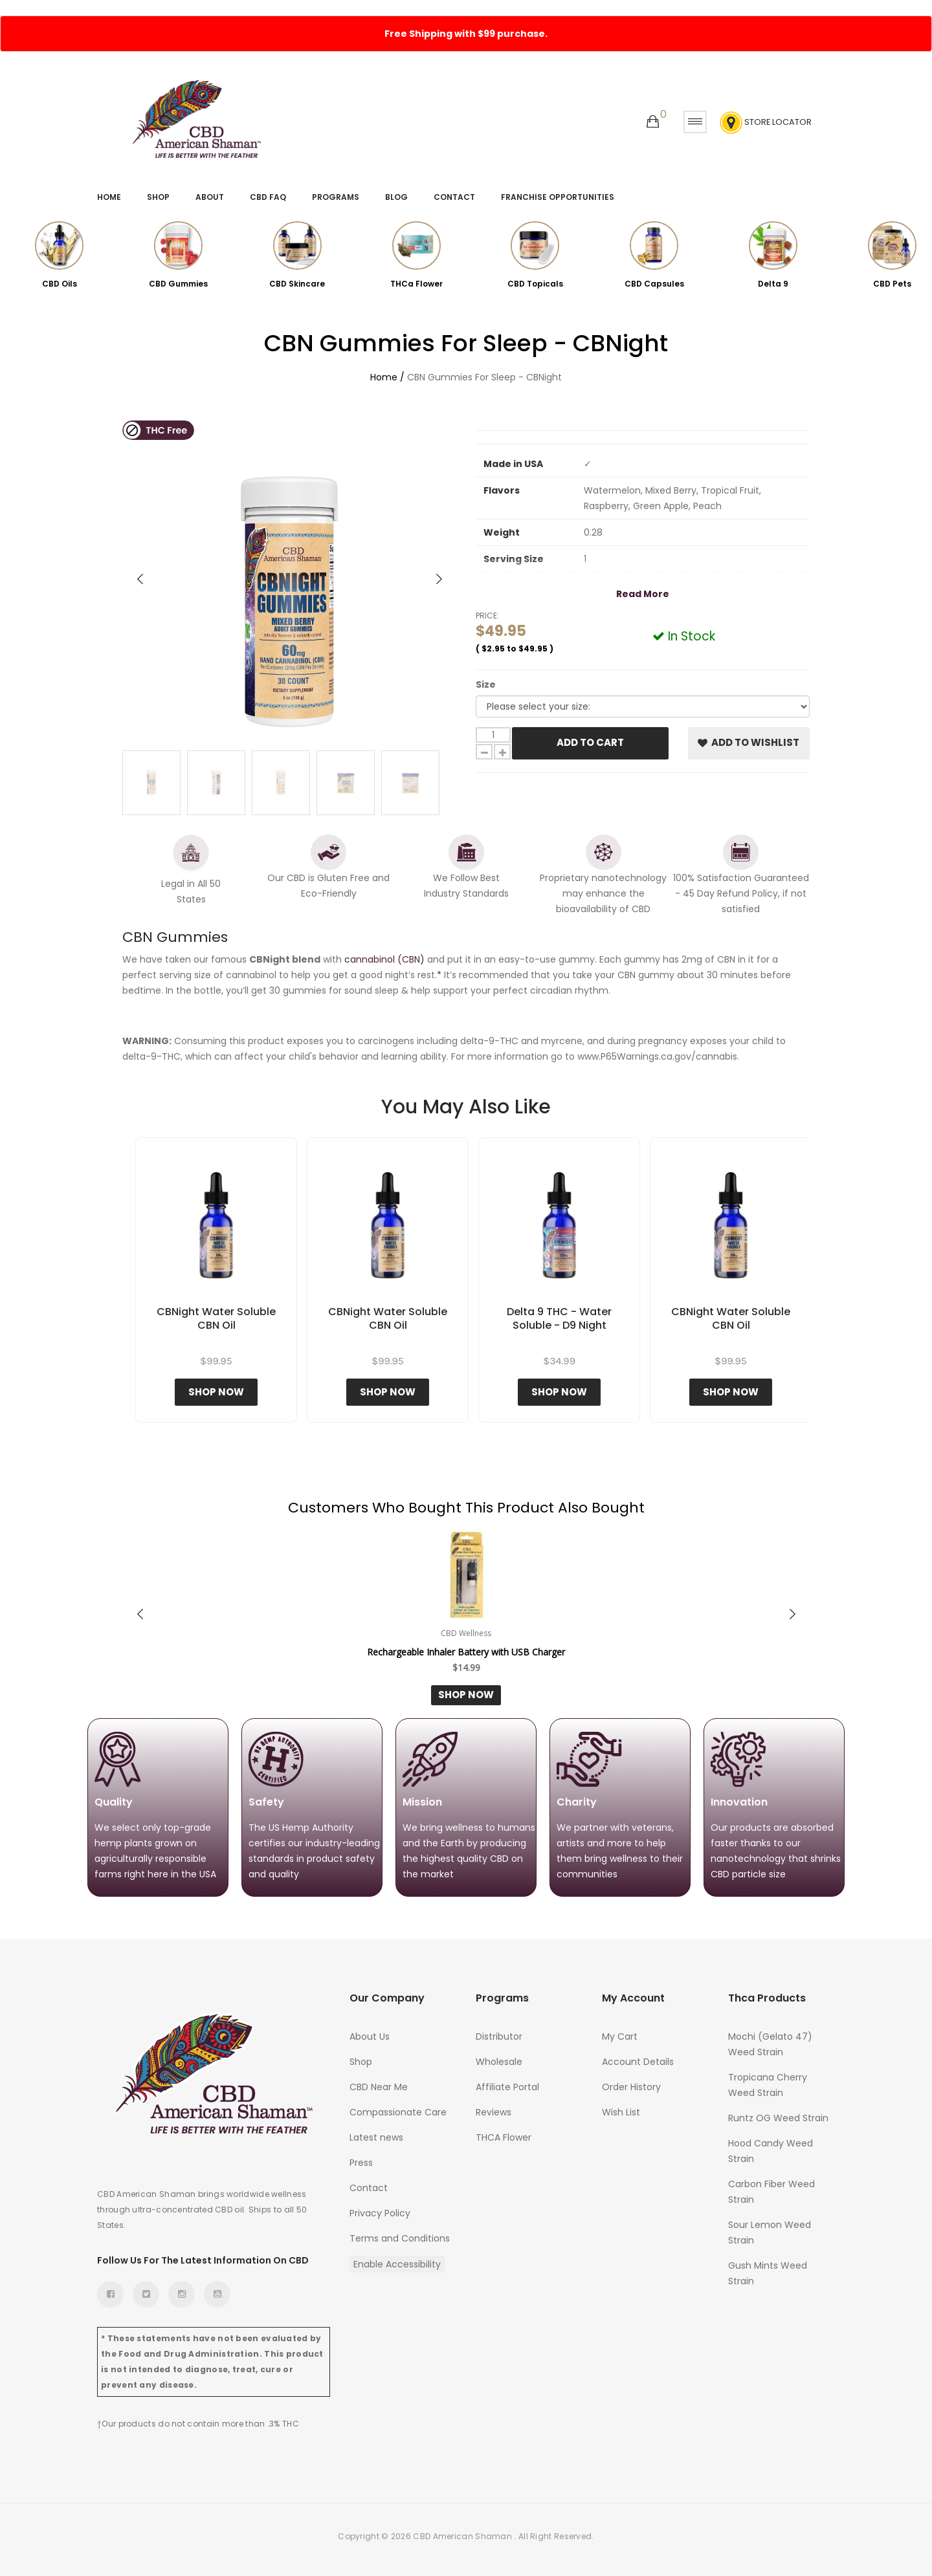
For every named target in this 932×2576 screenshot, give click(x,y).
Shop (158, 196)
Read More (642, 593)
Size (486, 684)
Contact (454, 196)
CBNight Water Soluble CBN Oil (216, 1319)
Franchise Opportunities (557, 196)
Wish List (621, 2112)
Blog (396, 196)
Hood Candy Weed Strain (770, 2151)
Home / (387, 377)
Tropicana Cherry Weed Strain (767, 2085)
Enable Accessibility (397, 2264)
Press (361, 2162)
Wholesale (499, 2061)
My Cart (620, 2036)
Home (109, 196)
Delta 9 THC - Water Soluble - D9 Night (559, 1319)
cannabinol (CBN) (384, 959)
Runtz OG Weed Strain (778, 2118)
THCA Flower (503, 2137)
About (209, 196)
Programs (335, 196)
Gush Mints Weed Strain (767, 2273)
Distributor (499, 2036)
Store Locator (766, 122)
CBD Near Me (379, 2086)
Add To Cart (590, 742)
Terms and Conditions (400, 2238)
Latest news (376, 2137)
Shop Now (216, 1392)
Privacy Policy (380, 2213)
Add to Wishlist (748, 742)
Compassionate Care (398, 2112)
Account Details (638, 2061)
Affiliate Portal (507, 2086)
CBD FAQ (268, 196)
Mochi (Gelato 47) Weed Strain (770, 2044)
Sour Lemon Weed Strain (769, 2232)
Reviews (493, 2112)
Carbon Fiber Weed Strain (771, 2192)
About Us (370, 2036)
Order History (631, 2086)
